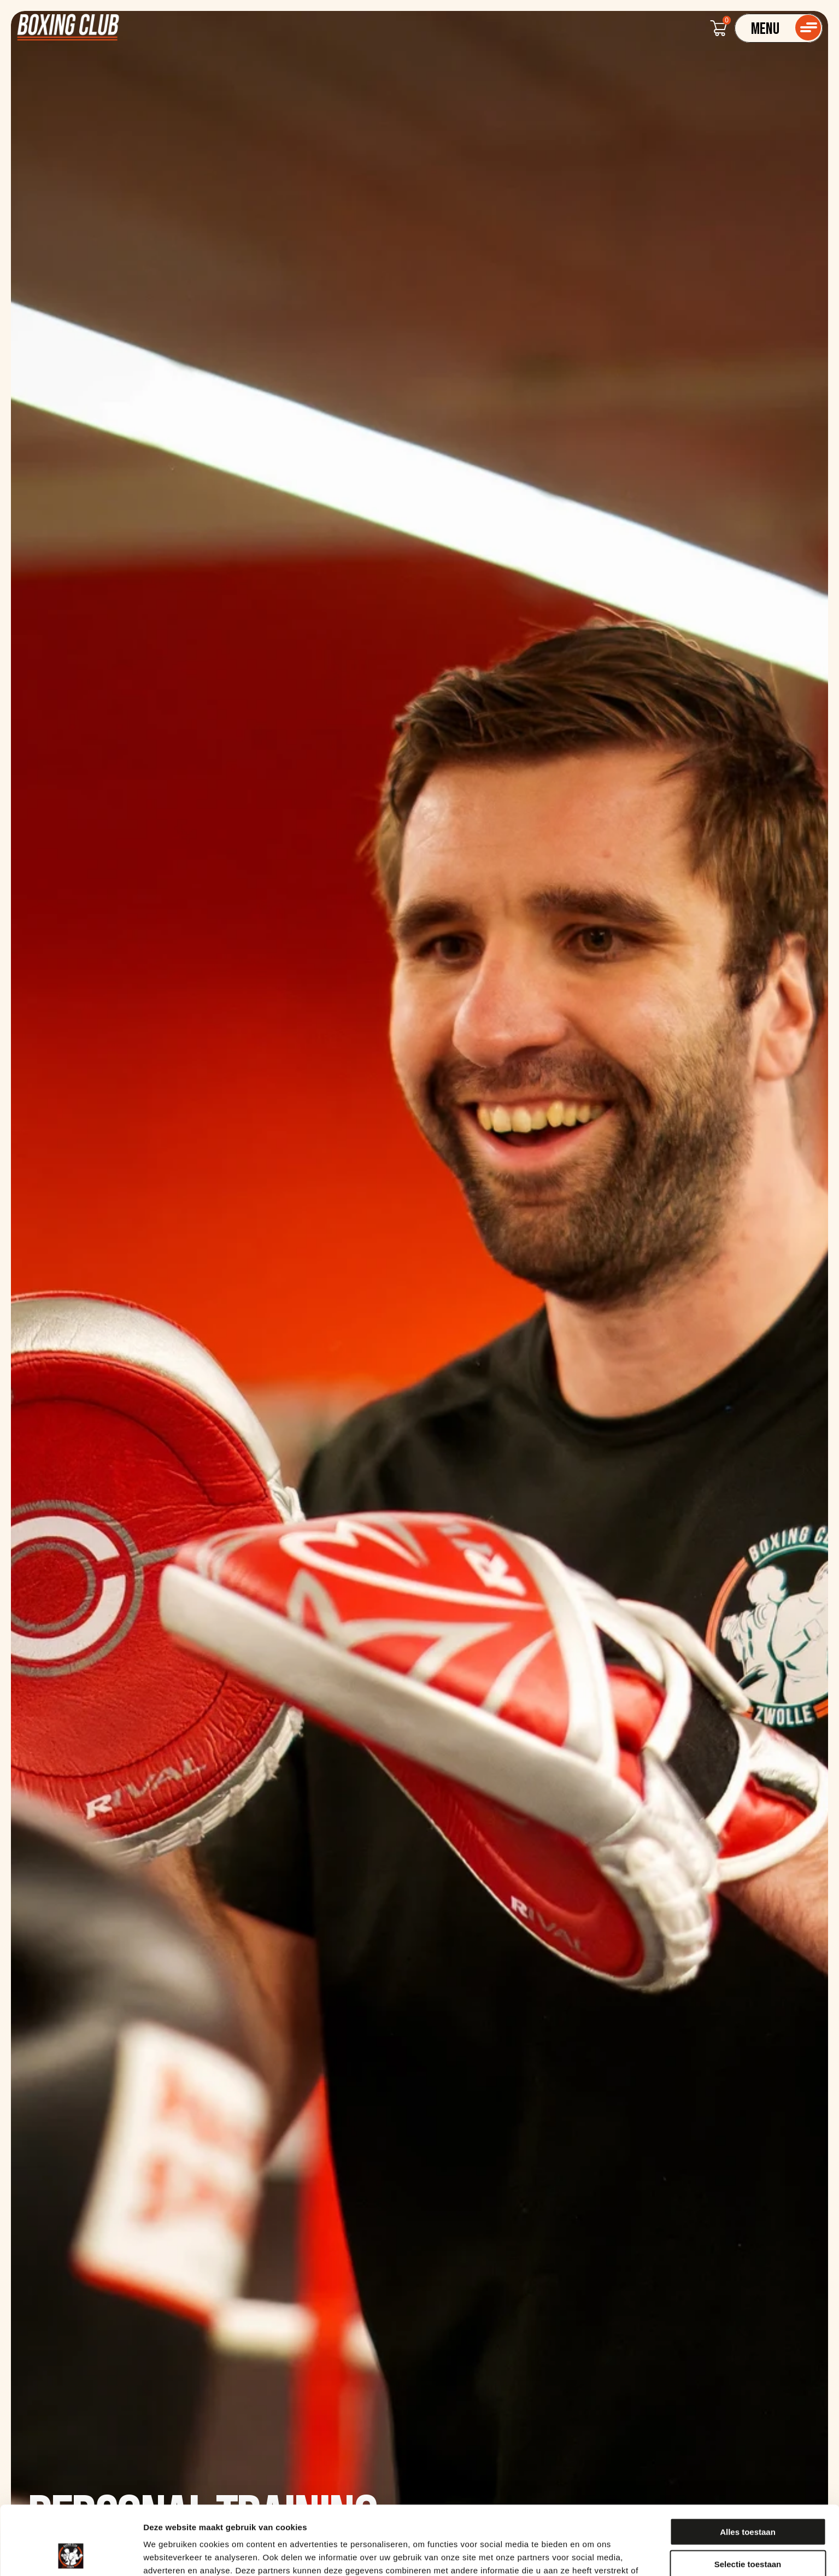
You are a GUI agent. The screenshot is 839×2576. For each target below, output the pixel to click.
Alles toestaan (748, 2467)
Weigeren (747, 2531)
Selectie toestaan (748, 2499)
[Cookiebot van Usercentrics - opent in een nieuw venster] (71, 2554)
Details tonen (591, 2554)
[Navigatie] (779, 28)
